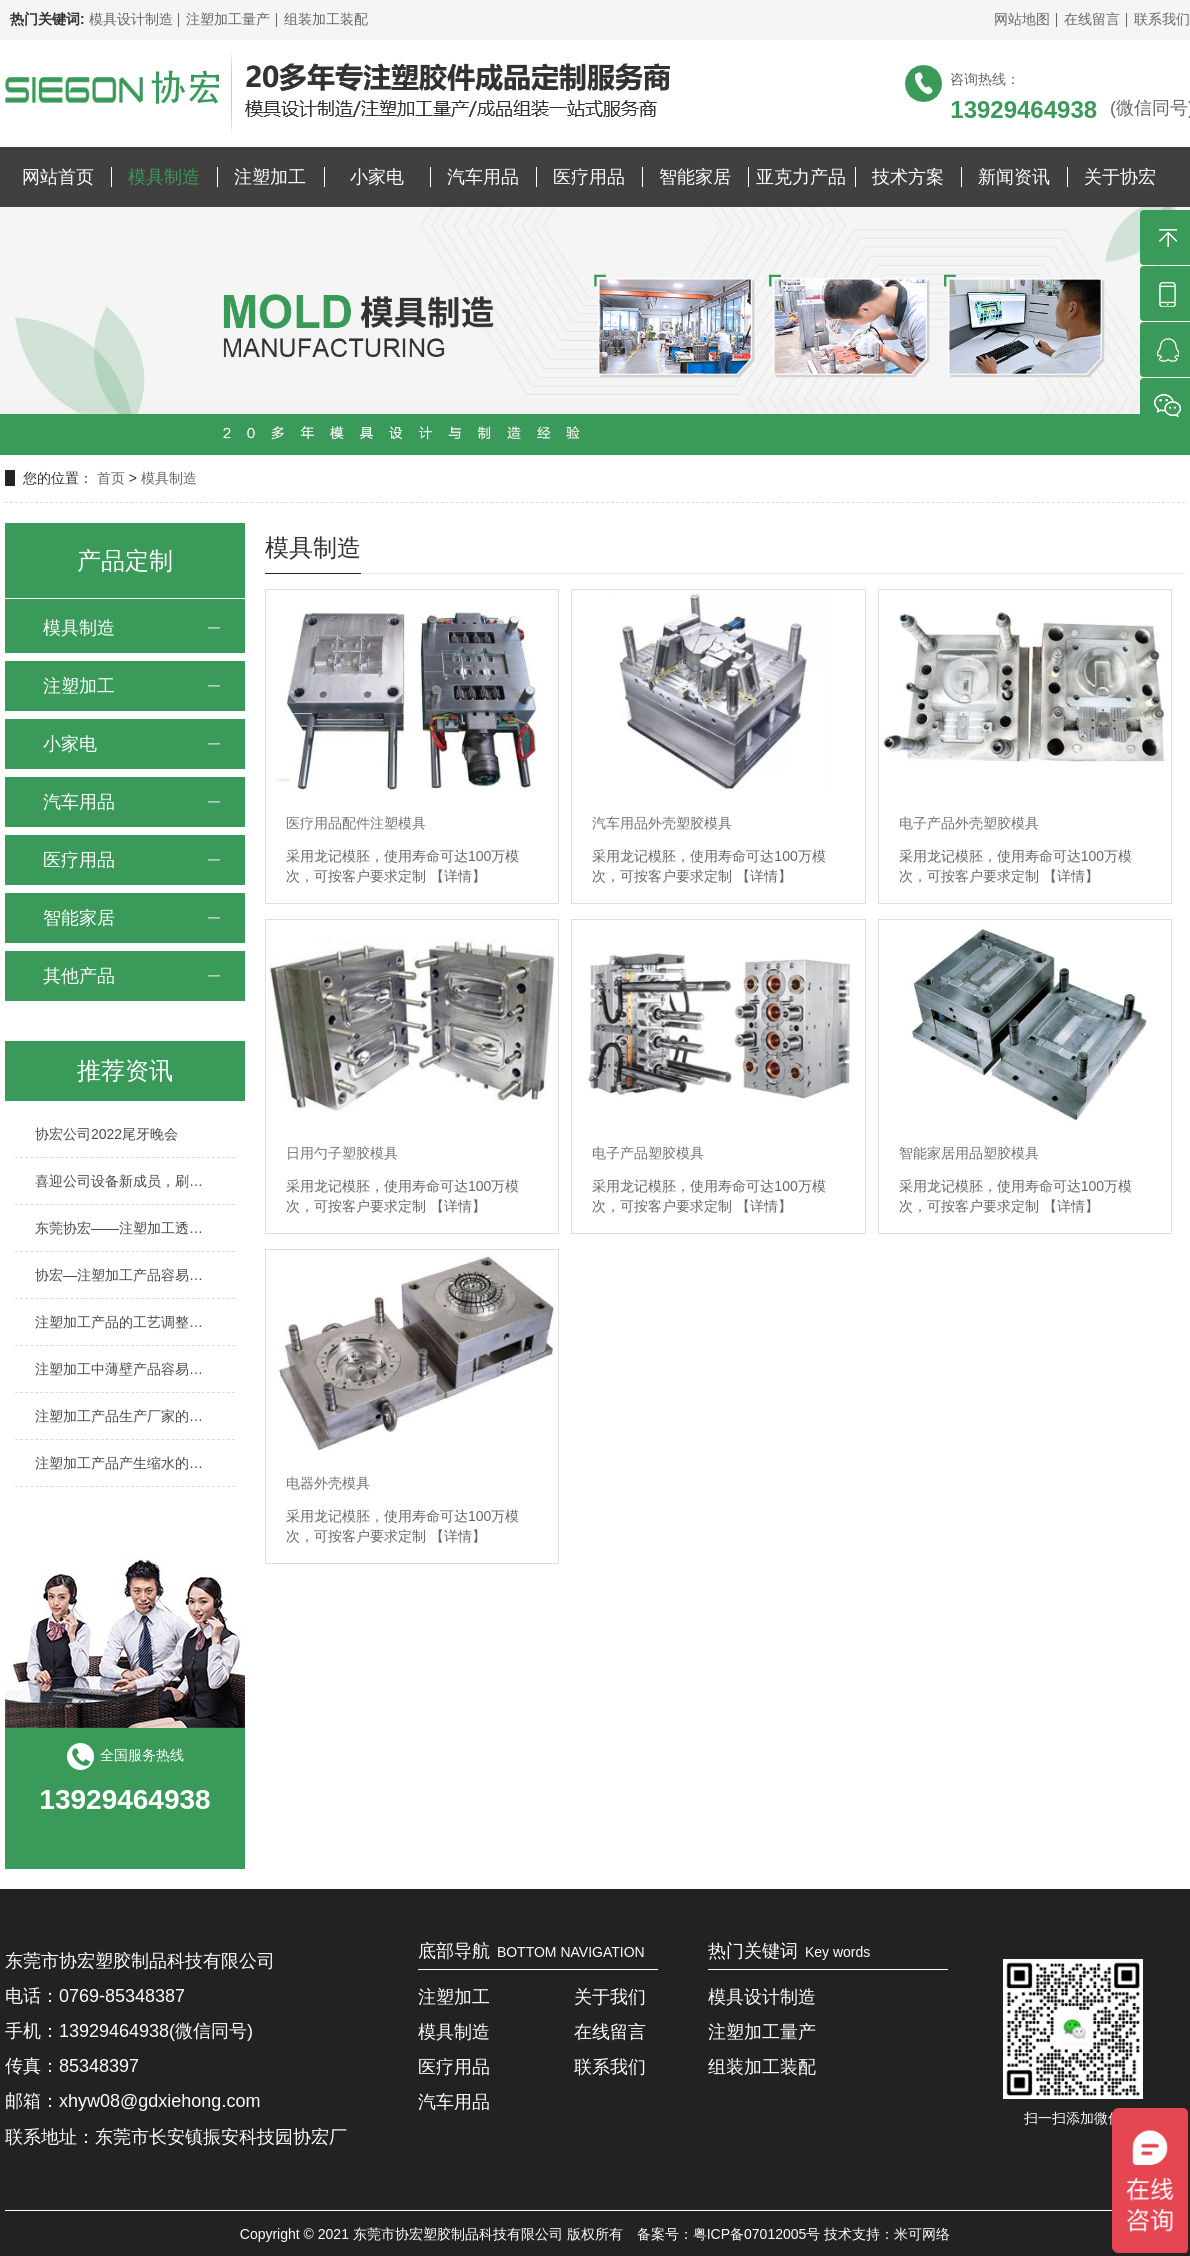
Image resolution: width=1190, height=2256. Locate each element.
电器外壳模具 (328, 1483)
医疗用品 (589, 177)
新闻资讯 (1014, 177)
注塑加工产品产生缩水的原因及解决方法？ (125, 1463)
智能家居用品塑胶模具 (969, 1153)
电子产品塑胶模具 (648, 1153)
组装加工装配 (326, 19)
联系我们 (1162, 19)
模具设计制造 (131, 19)
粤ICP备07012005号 (757, 2234)
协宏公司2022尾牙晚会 (106, 1134)
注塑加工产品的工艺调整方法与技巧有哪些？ (125, 1322)
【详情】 (458, 876)
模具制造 (164, 177)
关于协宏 (1120, 177)
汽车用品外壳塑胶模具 (662, 823)
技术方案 (908, 177)
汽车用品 (483, 177)
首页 (113, 478)
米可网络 (922, 2234)
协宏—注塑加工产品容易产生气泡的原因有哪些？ (125, 1275)
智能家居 (695, 177)
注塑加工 (270, 177)
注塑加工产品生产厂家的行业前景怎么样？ (125, 1416)
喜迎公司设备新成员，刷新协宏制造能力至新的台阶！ (125, 1181)
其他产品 (79, 976)
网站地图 (1022, 19)
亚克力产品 (801, 177)
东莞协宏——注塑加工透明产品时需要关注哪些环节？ (125, 1228)
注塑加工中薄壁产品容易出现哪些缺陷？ (125, 1369)
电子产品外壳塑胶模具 (969, 823)
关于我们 (610, 1997)
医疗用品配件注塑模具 (356, 823)
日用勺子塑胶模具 (342, 1153)
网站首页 (58, 177)
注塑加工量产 (228, 19)
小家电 (377, 177)
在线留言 (1092, 19)
